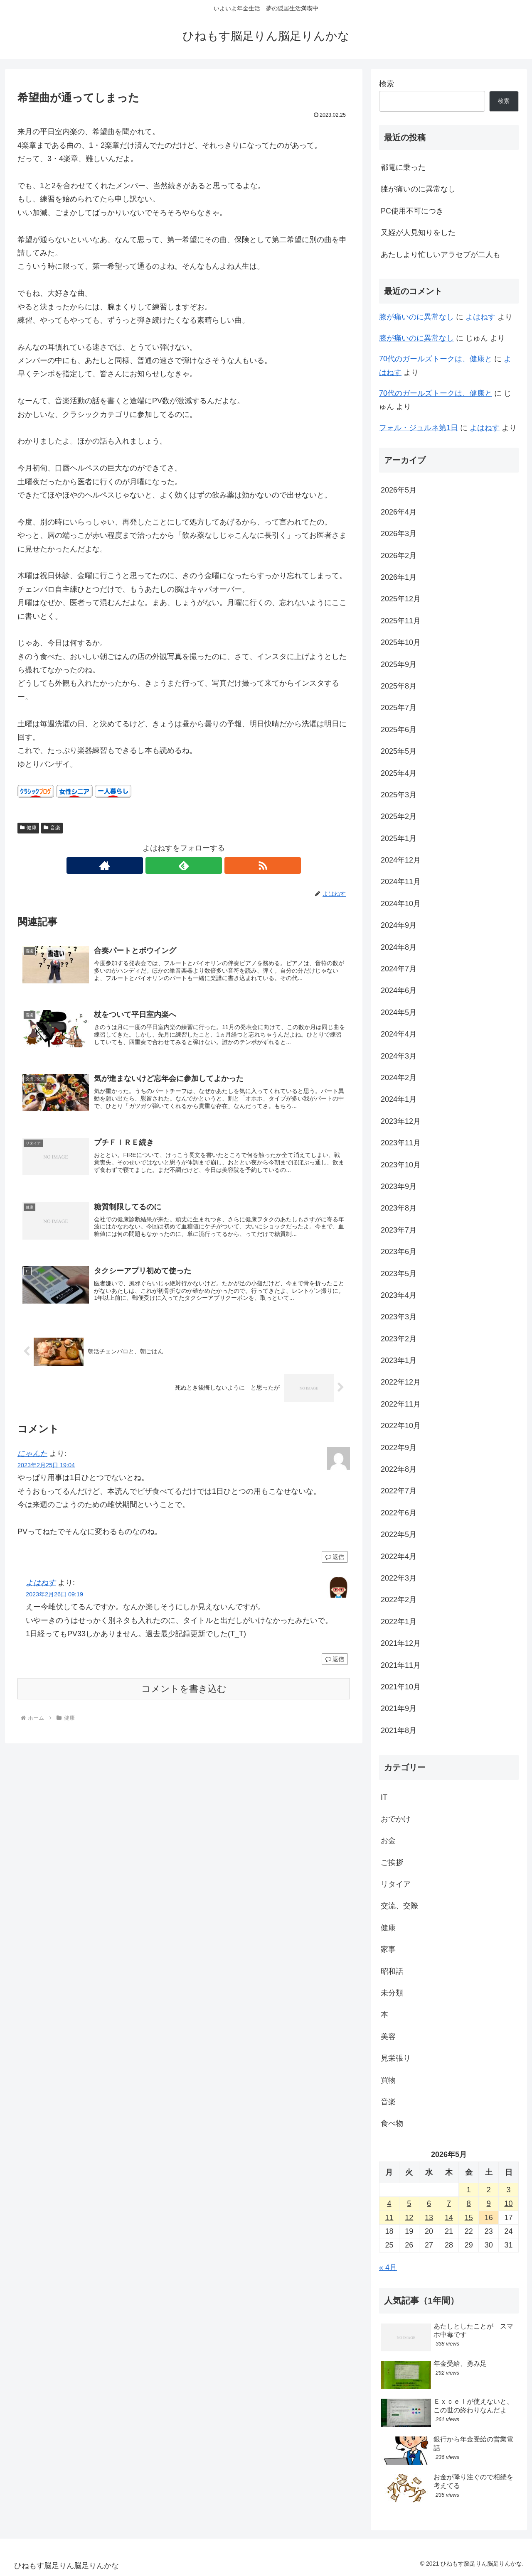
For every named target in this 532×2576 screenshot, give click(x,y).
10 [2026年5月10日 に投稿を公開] (509, 2203)
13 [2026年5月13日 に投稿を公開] (429, 2217)
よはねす (41, 1592)
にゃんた (32, 1462)
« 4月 (388, 2267)
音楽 (52, 828)
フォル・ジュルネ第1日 (418, 428)
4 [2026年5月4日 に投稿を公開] (389, 2203)
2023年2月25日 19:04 (46, 1474)
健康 (28, 828)
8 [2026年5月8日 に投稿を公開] (469, 2203)
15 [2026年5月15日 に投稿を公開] (469, 2217)
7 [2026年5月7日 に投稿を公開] (449, 2203)
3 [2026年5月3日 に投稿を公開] (509, 2190)
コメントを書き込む (184, 1698)
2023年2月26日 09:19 (54, 1604)
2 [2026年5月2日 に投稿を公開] (489, 2190)
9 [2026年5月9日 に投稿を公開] (489, 2203)
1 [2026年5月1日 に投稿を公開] (469, 2190)
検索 (386, 84)
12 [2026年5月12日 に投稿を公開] (409, 2217)
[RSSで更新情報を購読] (203, 865)
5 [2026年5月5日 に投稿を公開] (409, 2203)
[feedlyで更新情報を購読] (183, 865)
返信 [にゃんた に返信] (334, 1566)
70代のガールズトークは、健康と (435, 359)
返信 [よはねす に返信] (334, 1668)
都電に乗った (403, 167)
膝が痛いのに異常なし (418, 189)
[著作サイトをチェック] (164, 865)
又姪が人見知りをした (418, 232)
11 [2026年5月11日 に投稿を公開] (389, 2217)
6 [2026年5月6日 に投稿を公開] (429, 2203)
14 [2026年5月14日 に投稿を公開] (449, 2217)
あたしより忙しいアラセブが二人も (440, 254)
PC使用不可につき (412, 211)
